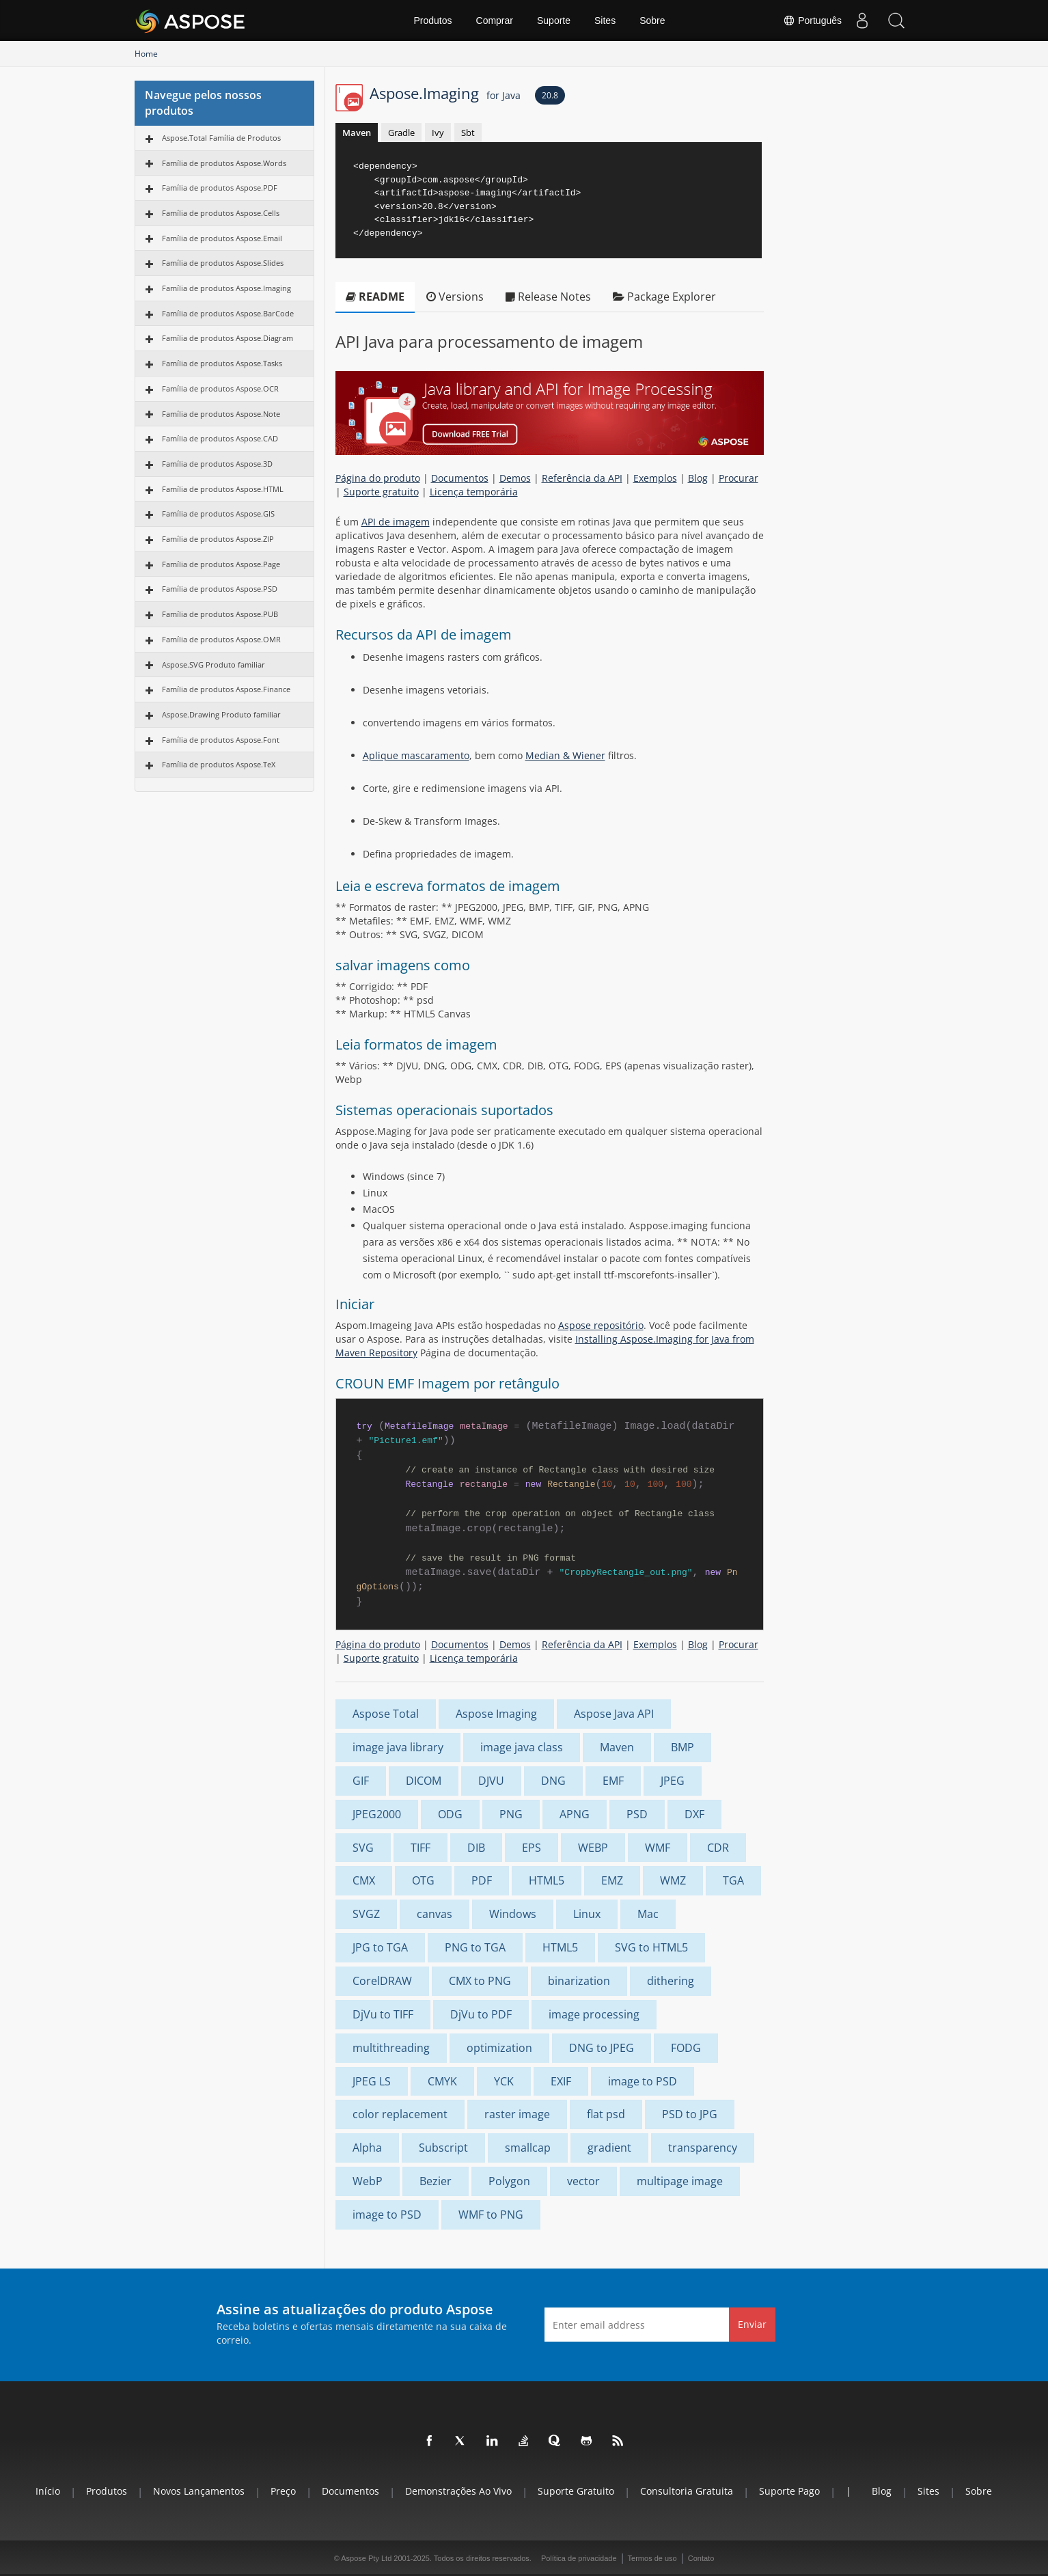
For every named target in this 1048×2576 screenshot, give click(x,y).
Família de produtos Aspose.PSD (219, 589)
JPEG (673, 1780)
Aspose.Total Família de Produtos (221, 138)
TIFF (420, 1847)
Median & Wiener (565, 755)
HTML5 (546, 1880)
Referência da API (582, 477)
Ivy (438, 132)
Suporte (553, 20)
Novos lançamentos (199, 2490)
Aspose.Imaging (445, 93)
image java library (398, 1747)
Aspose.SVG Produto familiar (213, 664)
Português (812, 20)
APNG (575, 1814)
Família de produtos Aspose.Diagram (227, 338)
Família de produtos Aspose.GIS (218, 513)
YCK (504, 2081)
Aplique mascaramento (416, 755)
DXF (694, 1814)
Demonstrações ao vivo (458, 2490)
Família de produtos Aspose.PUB (220, 614)
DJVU (491, 1780)
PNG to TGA (475, 1947)
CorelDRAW (382, 1980)
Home (146, 53)
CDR (718, 1847)
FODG (686, 2047)
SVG (363, 1847)
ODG (450, 1814)
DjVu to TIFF (383, 2014)
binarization (579, 1980)
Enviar (752, 2324)
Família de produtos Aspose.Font (220, 740)
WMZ (673, 1880)
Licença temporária (474, 491)
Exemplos (655, 477)
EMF (613, 1780)
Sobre (652, 20)
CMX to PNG (480, 1980)
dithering (670, 1980)
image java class (521, 1747)
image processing (594, 2014)
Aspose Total (386, 1713)
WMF (657, 1847)
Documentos (459, 477)
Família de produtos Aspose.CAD (220, 438)
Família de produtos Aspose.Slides (223, 263)
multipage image (680, 2181)
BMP (682, 1747)
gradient (609, 2147)
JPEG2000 (377, 1814)
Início (48, 2490)
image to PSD (642, 2081)
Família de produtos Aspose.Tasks (222, 363)
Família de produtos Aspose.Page (221, 564)
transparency (702, 2147)
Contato (701, 2558)
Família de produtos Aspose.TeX (218, 764)
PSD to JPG (689, 2114)
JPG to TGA (380, 1947)
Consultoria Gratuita (686, 2490)
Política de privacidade (579, 2558)
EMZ (612, 1880)
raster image (517, 2114)
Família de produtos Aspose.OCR (220, 388)
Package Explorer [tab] (664, 296)
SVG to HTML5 (651, 1947)
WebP (368, 2181)
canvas (434, 1913)
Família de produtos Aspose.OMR (221, 639)
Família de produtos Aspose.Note (221, 414)
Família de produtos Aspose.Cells (220, 213)
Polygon (509, 2181)
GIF (361, 1780)
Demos (515, 477)
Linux (587, 1913)
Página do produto (377, 477)
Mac (648, 1913)
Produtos (432, 20)
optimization (499, 2047)
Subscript (443, 2147)
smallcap (528, 2147)
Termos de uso (652, 2558)
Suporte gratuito (381, 491)
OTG (423, 1880)
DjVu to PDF (481, 2014)
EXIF (561, 2081)
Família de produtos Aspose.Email (222, 238)
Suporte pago (789, 2490)
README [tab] (375, 296)
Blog (698, 477)
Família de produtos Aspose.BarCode (228, 313)
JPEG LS (372, 2081)
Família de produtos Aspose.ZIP (218, 539)
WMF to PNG (490, 2214)
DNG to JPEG (601, 2047)
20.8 (550, 95)
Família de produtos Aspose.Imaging (226, 288)
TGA (733, 1880)
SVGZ (366, 1913)
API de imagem (395, 521)
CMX (364, 1880)
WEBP (593, 1847)
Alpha (367, 2147)
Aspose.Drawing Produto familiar (221, 714)
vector (583, 2181)
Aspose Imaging (496, 1713)
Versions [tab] (455, 296)
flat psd (606, 2114)
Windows (512, 1913)
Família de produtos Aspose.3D (217, 463)
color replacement (400, 2114)
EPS (531, 1847)
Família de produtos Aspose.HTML (223, 489)
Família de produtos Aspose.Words (224, 163)
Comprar (494, 20)
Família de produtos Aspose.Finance (226, 689)
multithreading (391, 2047)
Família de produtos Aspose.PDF (219, 187)
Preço (283, 2490)
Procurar (738, 477)
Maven (356, 132)
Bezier (435, 2181)
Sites (605, 20)
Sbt (468, 132)
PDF (481, 1880)
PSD (637, 1814)
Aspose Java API (614, 1713)
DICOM (423, 1780)
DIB (476, 1847)
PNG (511, 1814)
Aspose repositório (601, 1325)
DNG (553, 1780)
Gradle (401, 132)
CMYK (442, 2081)
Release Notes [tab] (548, 296)
